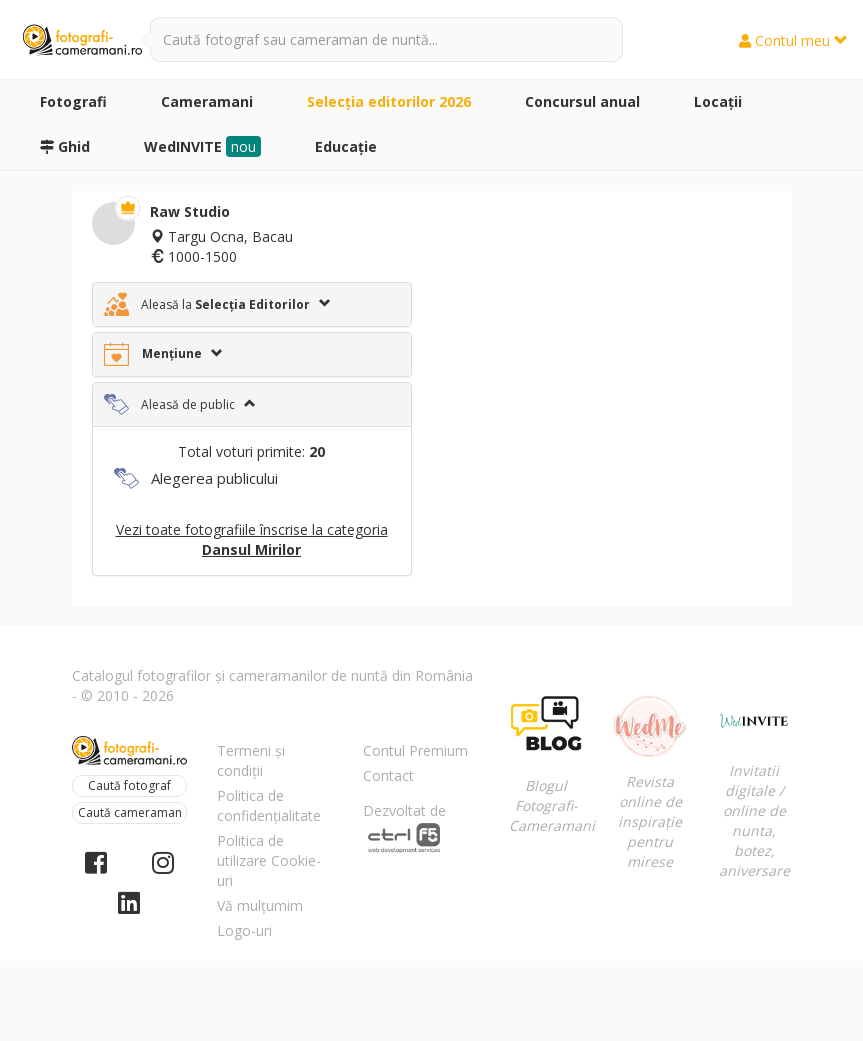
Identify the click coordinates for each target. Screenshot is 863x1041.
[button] (252, 304)
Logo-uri (244, 930)
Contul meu (793, 40)
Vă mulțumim (260, 905)
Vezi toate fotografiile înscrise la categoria (252, 539)
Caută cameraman (130, 812)
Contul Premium (415, 750)
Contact (388, 775)
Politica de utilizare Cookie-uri (269, 860)
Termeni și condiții (251, 760)
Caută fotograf (129, 785)
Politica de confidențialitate (269, 805)
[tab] (252, 304)
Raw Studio (190, 211)
